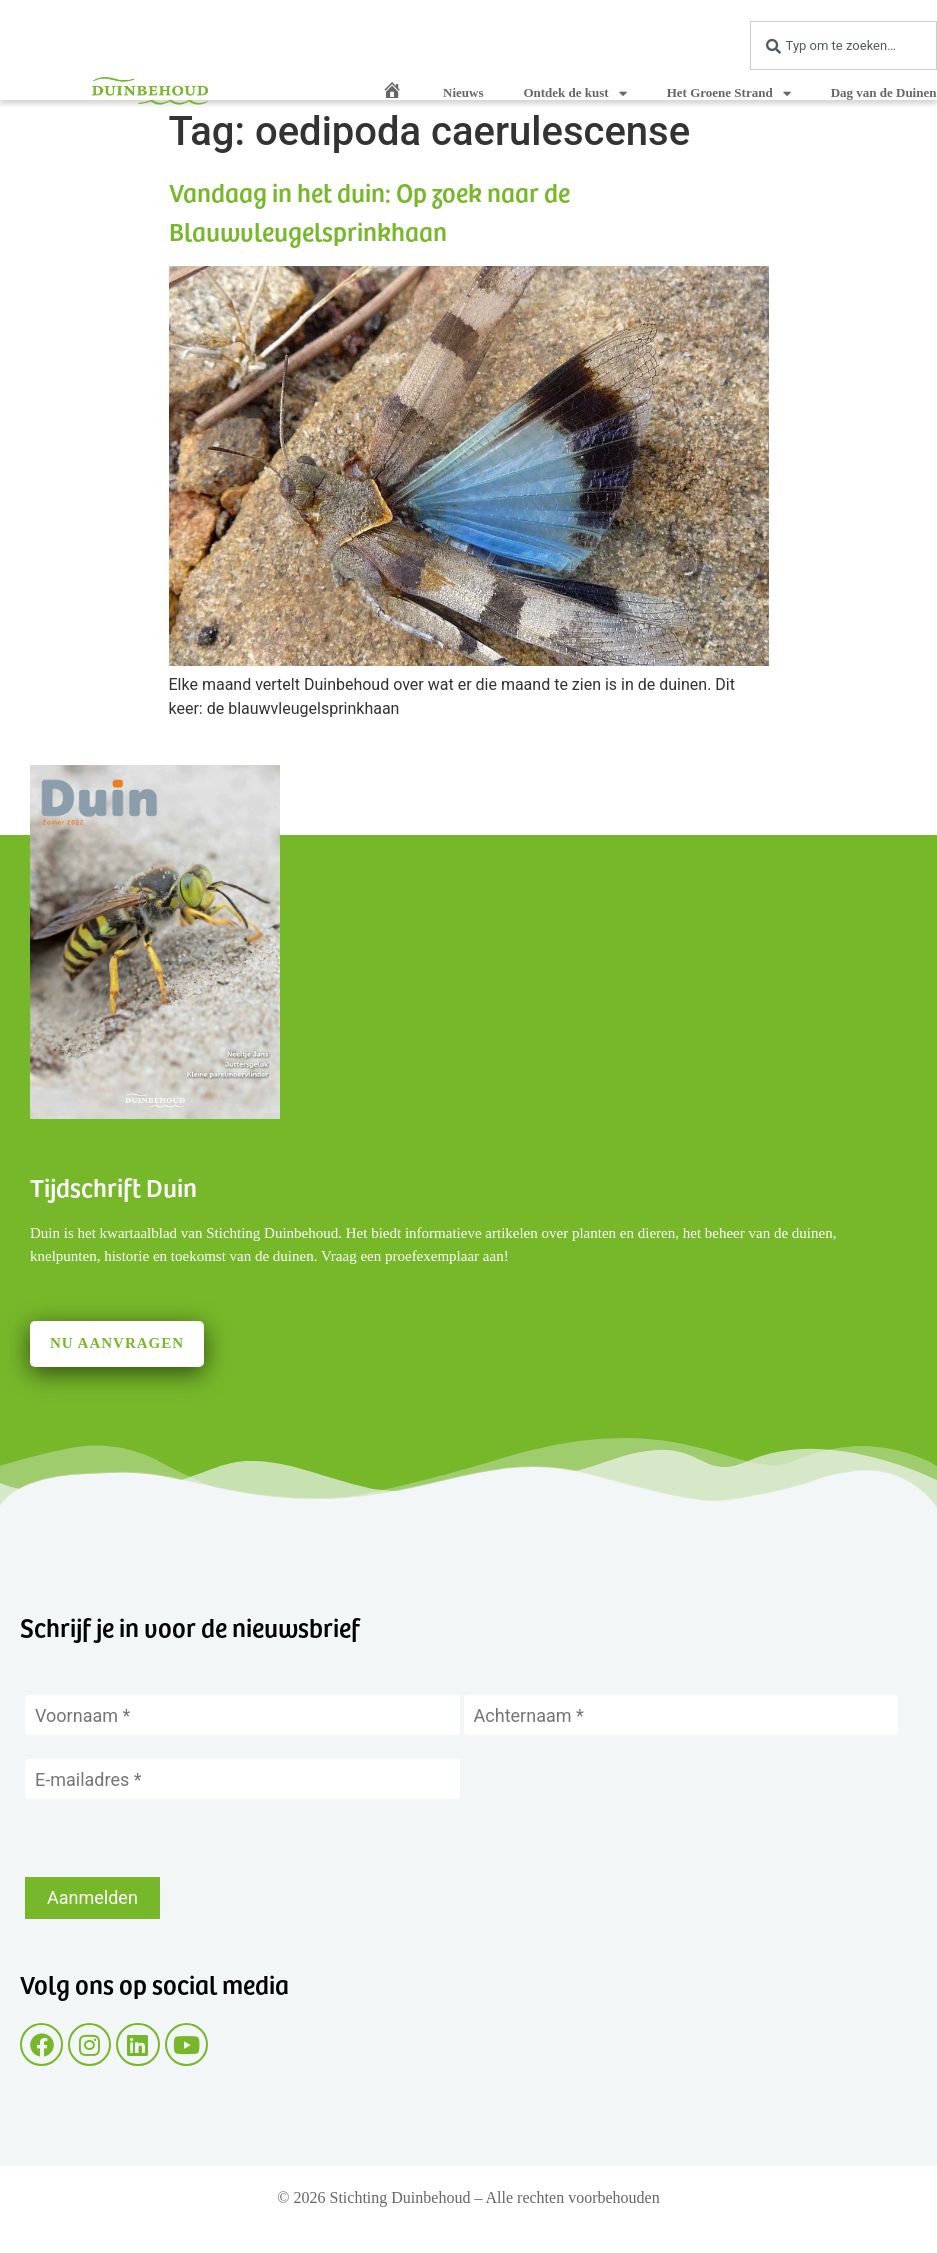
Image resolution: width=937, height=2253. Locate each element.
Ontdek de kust (574, 93)
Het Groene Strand (729, 93)
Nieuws (463, 92)
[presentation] (177, 1838)
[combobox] (843, 45)
